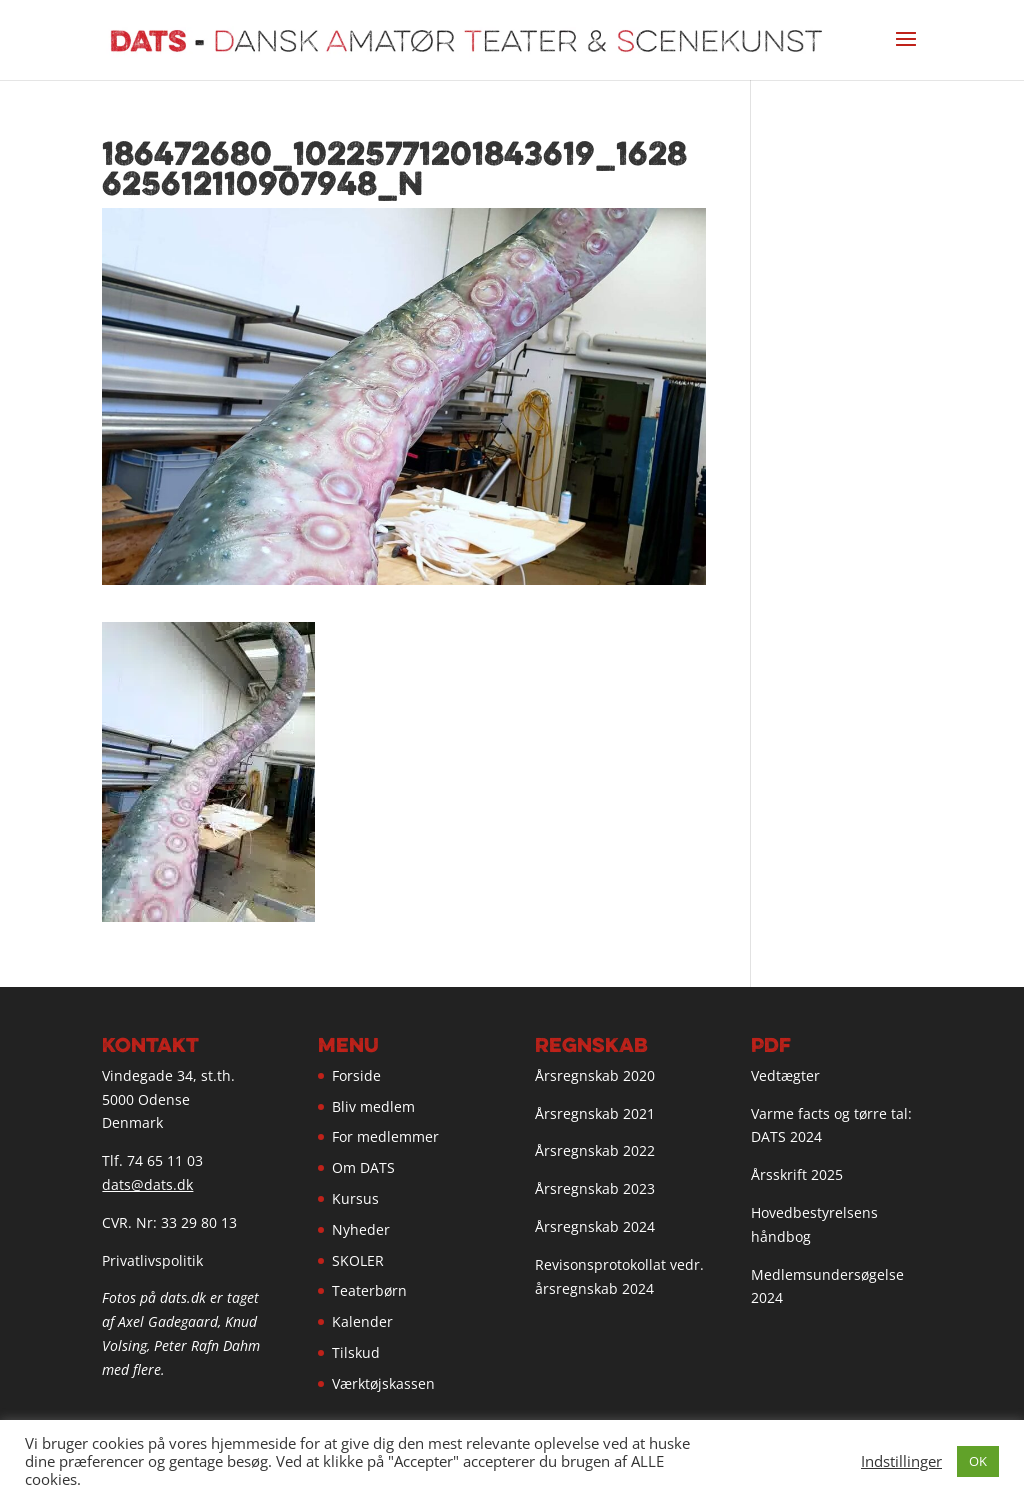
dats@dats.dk (147, 1184)
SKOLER (358, 1260)
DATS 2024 (786, 1136)
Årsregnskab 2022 (595, 1150)
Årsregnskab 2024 (595, 1226)
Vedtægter (785, 1075)
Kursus (355, 1198)
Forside (356, 1075)
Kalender (362, 1321)
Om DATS (363, 1167)
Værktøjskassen (383, 1383)
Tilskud (356, 1352)
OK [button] (978, 1461)
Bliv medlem (373, 1106)
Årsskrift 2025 (797, 1174)
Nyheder (361, 1229)
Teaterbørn (369, 1290)
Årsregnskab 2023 (595, 1188)
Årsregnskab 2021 (595, 1113)
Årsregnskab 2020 (595, 1075)
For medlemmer (385, 1136)
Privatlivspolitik (152, 1260)
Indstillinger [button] (901, 1461)
